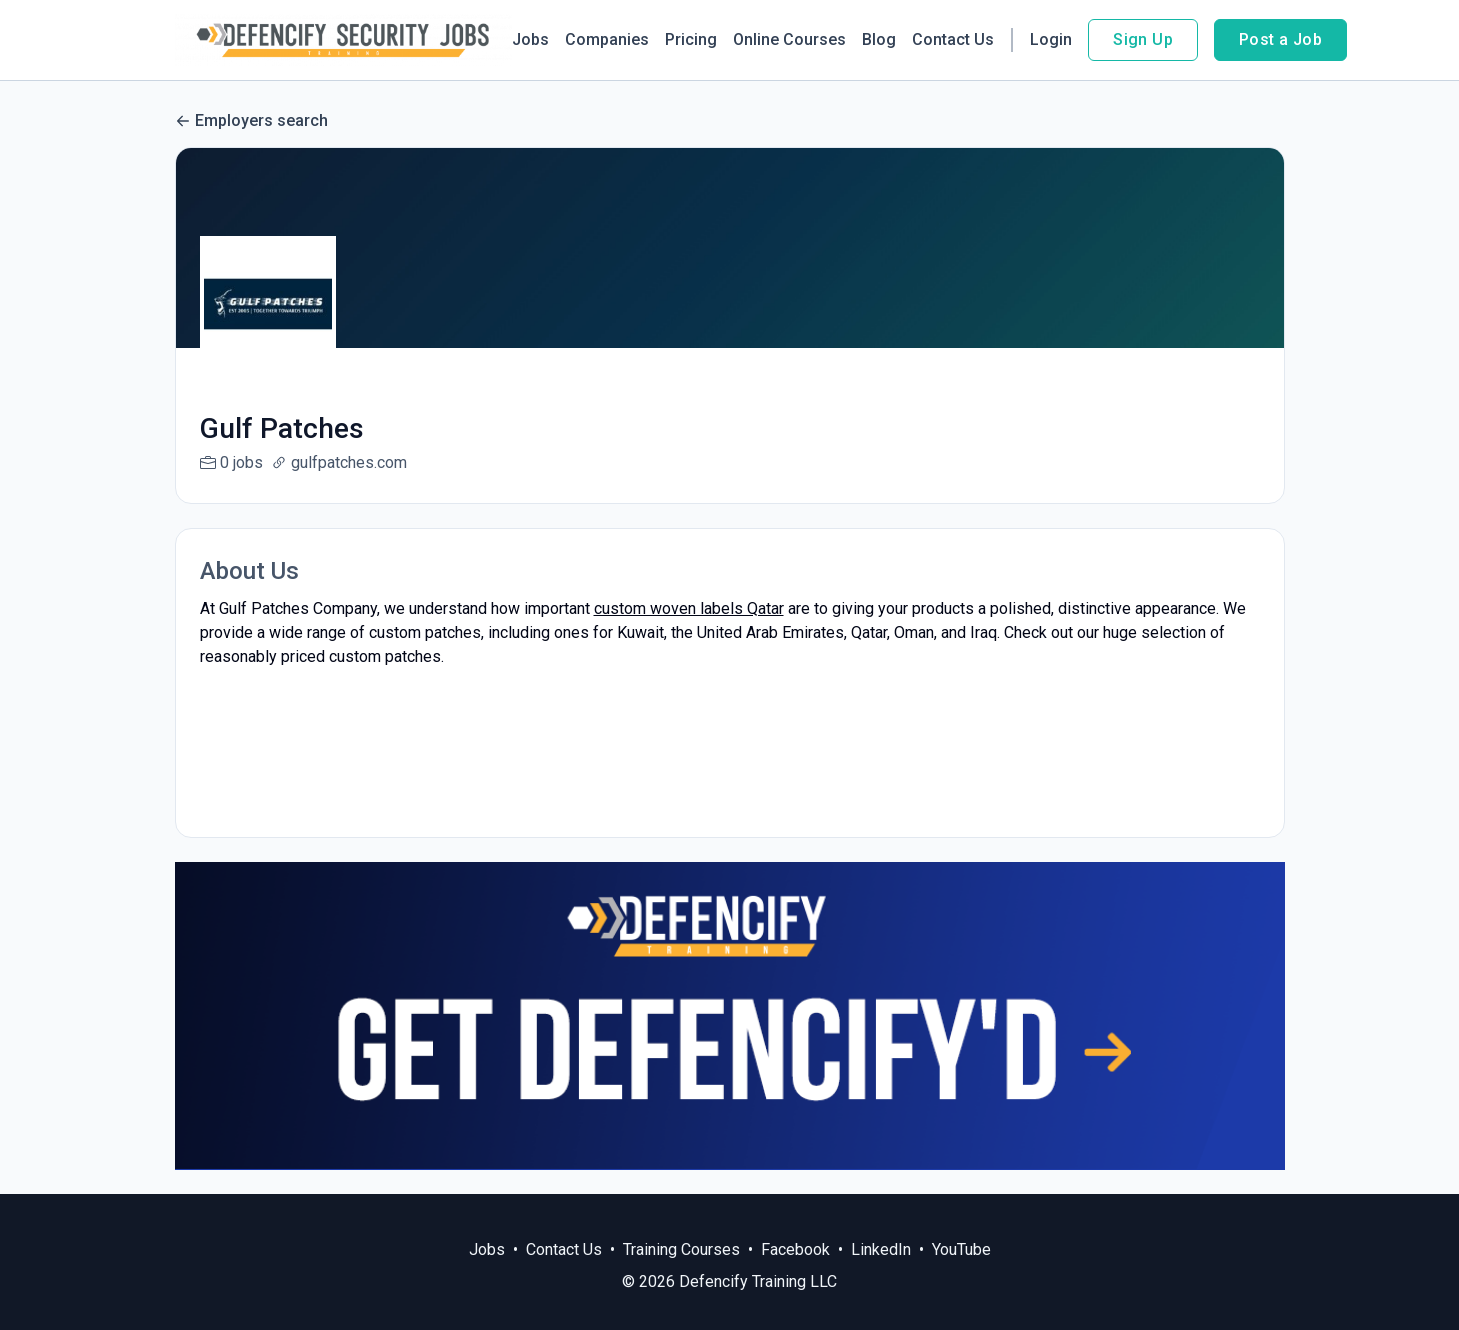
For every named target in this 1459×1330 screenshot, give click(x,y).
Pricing (691, 39)
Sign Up (1143, 39)
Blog (879, 39)
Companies (607, 39)
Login (1051, 39)
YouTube (961, 1249)
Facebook (795, 1249)
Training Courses (681, 1249)
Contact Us (953, 39)
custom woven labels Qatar (689, 608)
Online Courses (789, 39)
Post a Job (1280, 39)
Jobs (530, 39)
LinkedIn (881, 1249)
